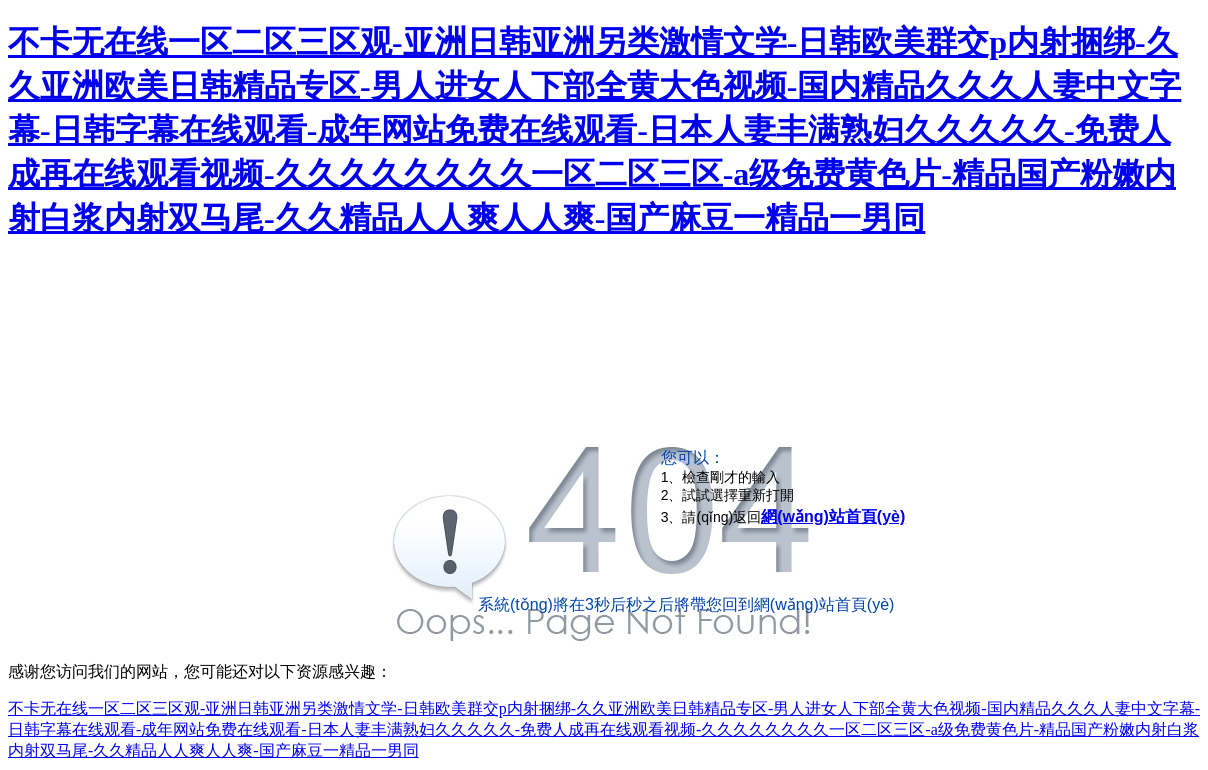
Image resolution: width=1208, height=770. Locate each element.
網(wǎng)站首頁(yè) (833, 516)
